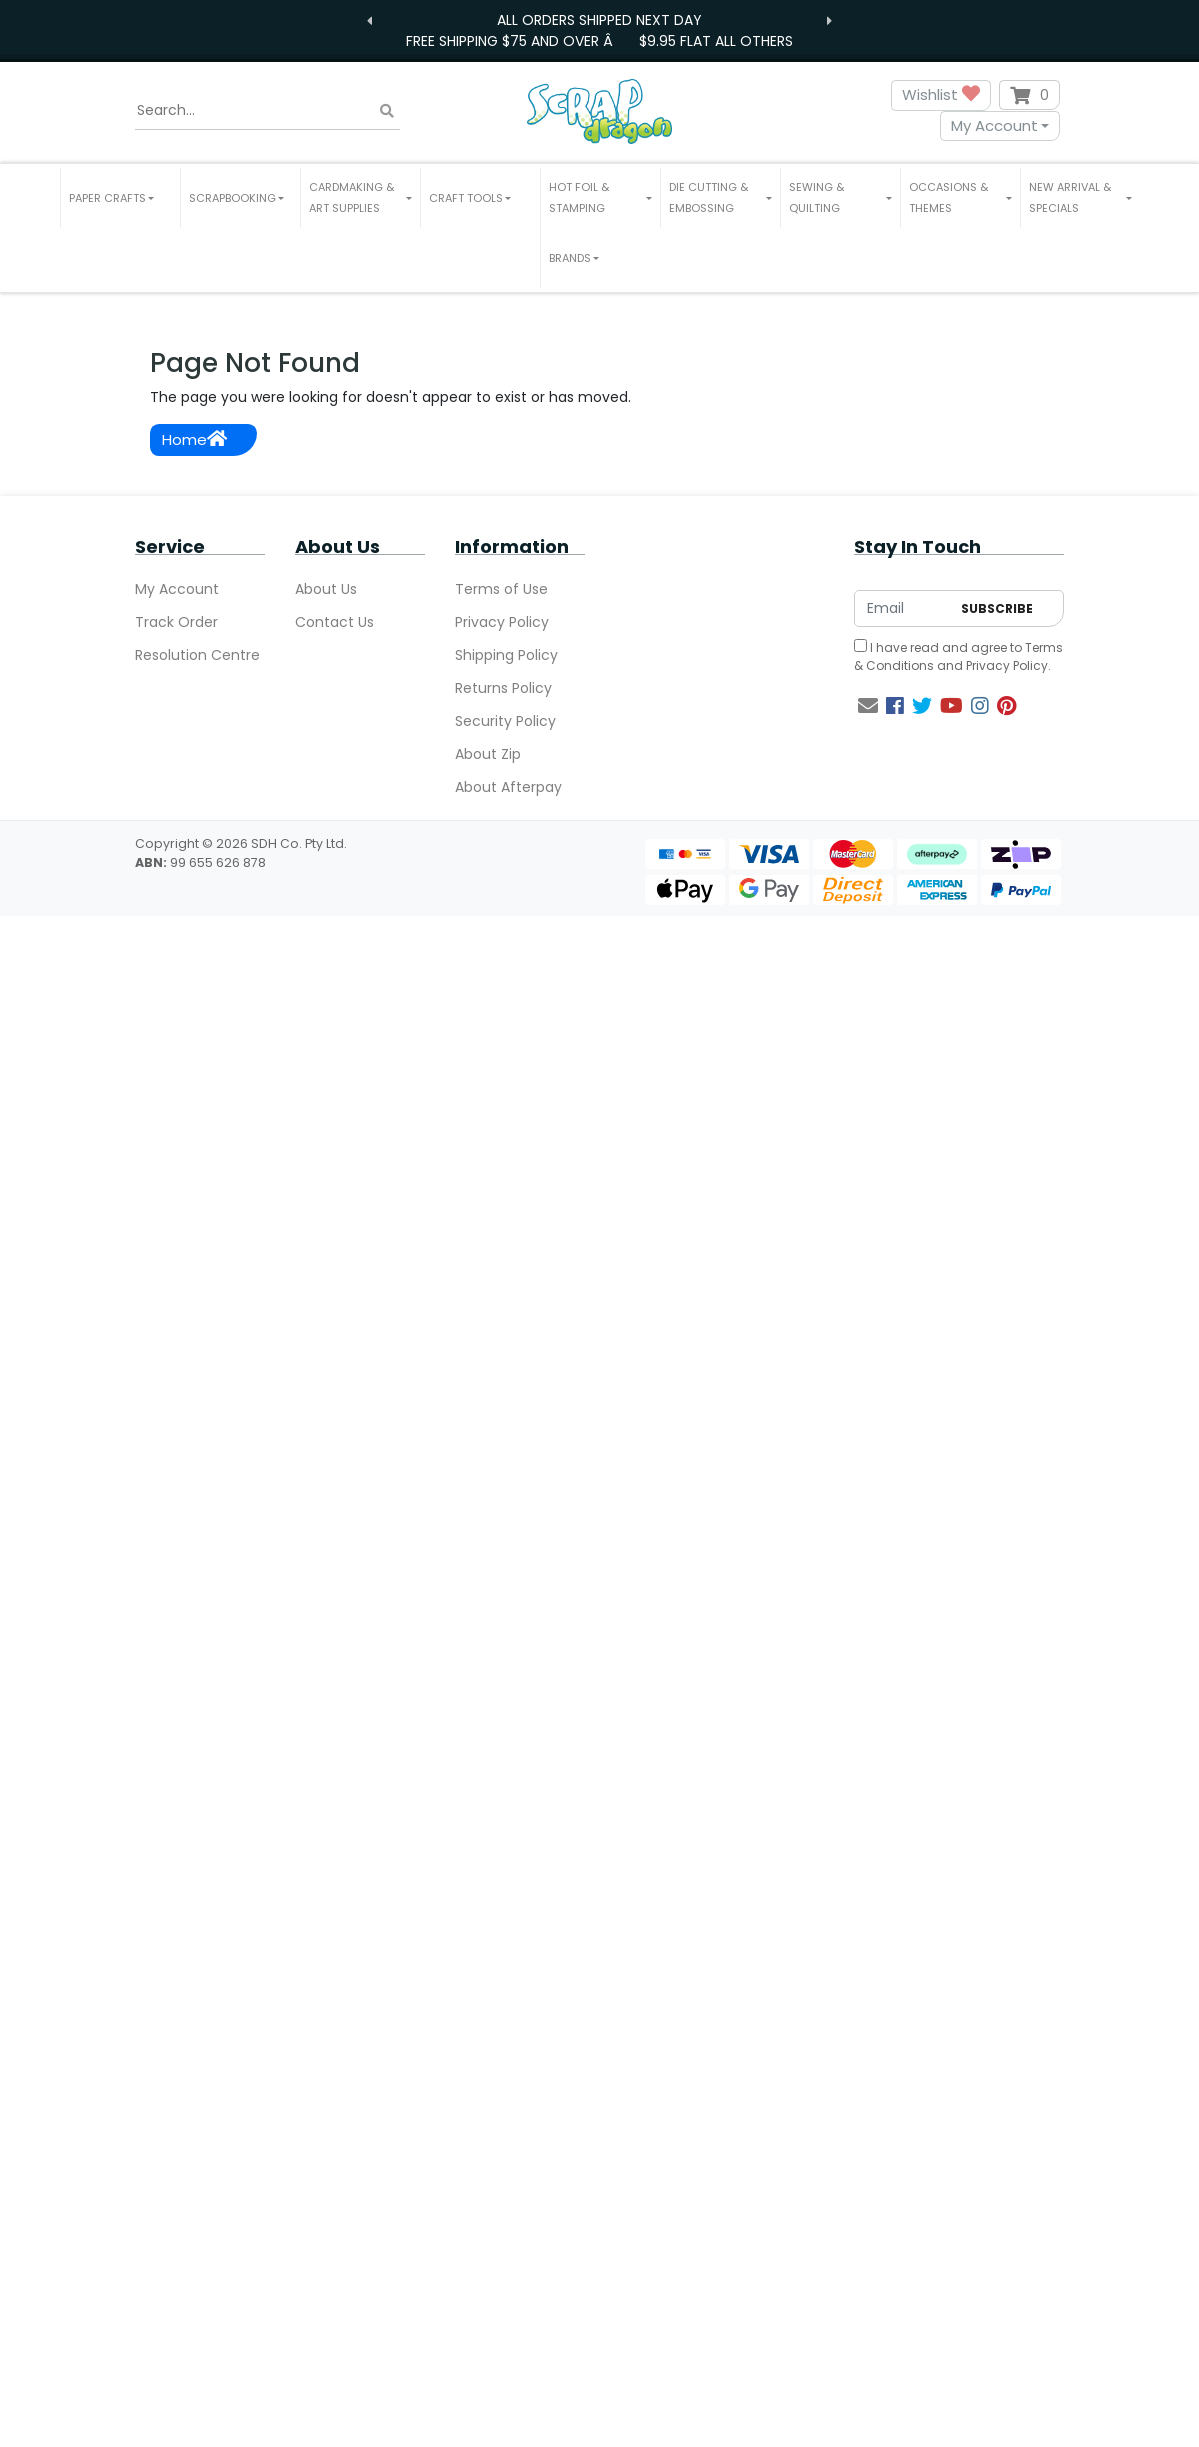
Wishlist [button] (941, 95)
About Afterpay (508, 787)
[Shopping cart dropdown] (1029, 95)
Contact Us (334, 622)
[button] (120, 198)
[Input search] (267, 111)
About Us (326, 589)
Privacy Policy (502, 622)
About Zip (488, 754)
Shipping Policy (506, 655)
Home (194, 439)
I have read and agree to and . (958, 656)
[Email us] (868, 706)
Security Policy (505, 721)
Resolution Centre (197, 655)
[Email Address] (902, 608)
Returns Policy (503, 688)
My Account (994, 125)
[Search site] (387, 110)
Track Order (176, 622)
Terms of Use (501, 589)
